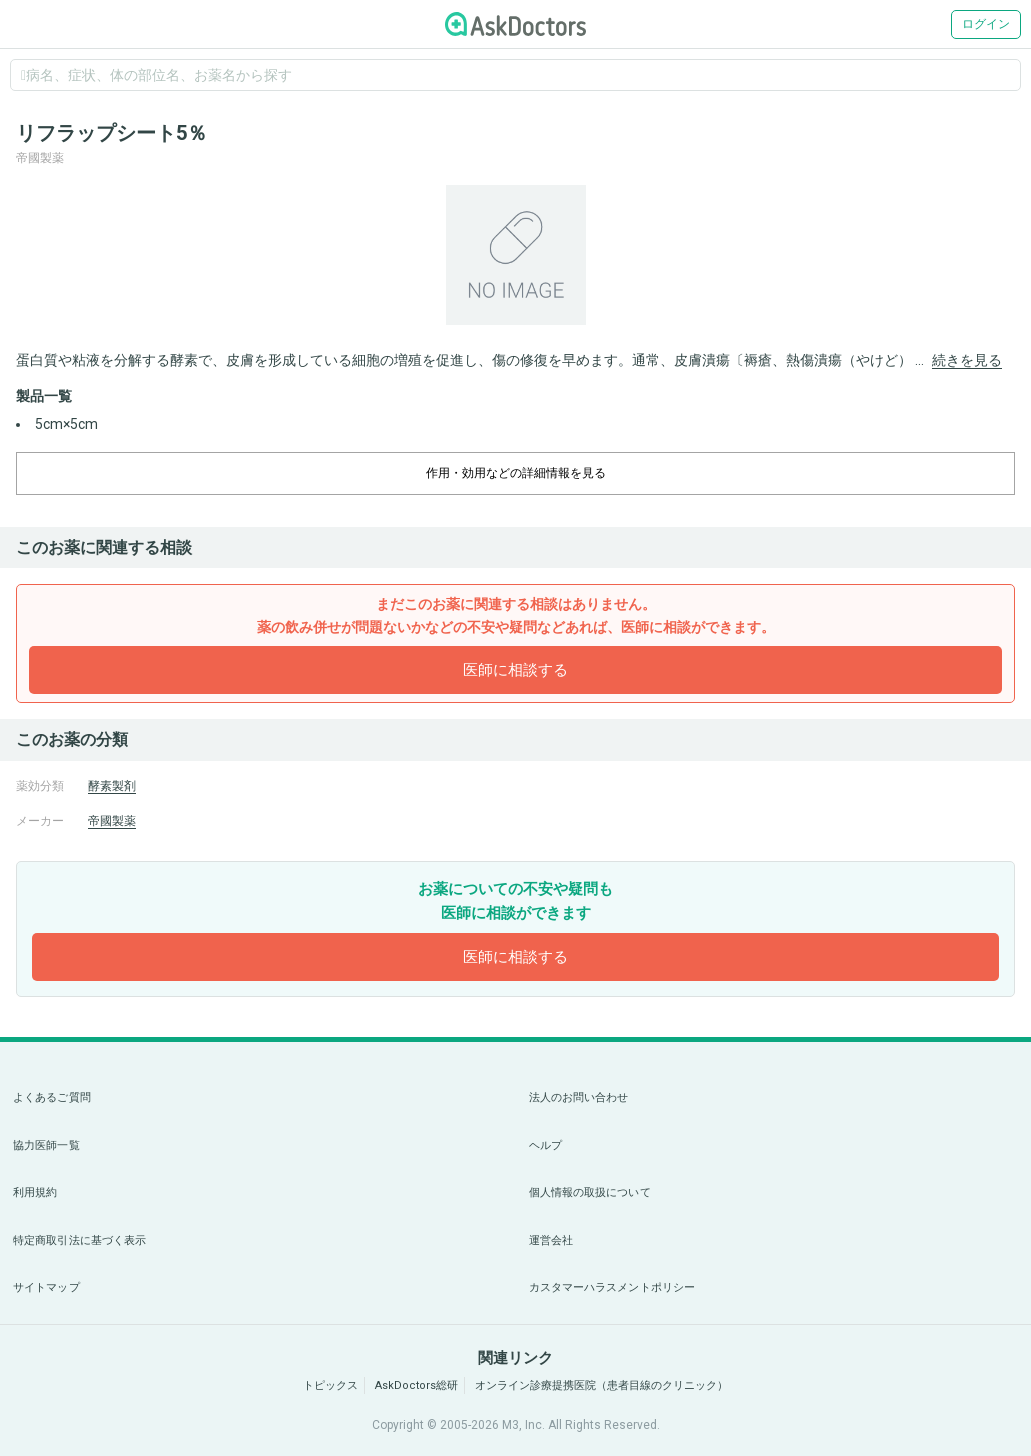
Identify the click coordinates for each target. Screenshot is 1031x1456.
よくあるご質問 (52, 1097)
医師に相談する (515, 670)
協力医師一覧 (46, 1145)
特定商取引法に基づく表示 (79, 1240)
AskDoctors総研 (416, 1385)
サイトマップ (46, 1287)
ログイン (986, 24)
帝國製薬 (112, 821)
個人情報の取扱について (590, 1192)
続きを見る (967, 360)
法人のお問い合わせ (579, 1097)
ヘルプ (545, 1145)
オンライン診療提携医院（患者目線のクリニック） (601, 1385)
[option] (515, 255)
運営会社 (551, 1240)
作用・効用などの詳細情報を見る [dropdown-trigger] (516, 473)
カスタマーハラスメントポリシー (612, 1287)
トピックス (330, 1385)
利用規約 (35, 1192)
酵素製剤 (112, 786)
